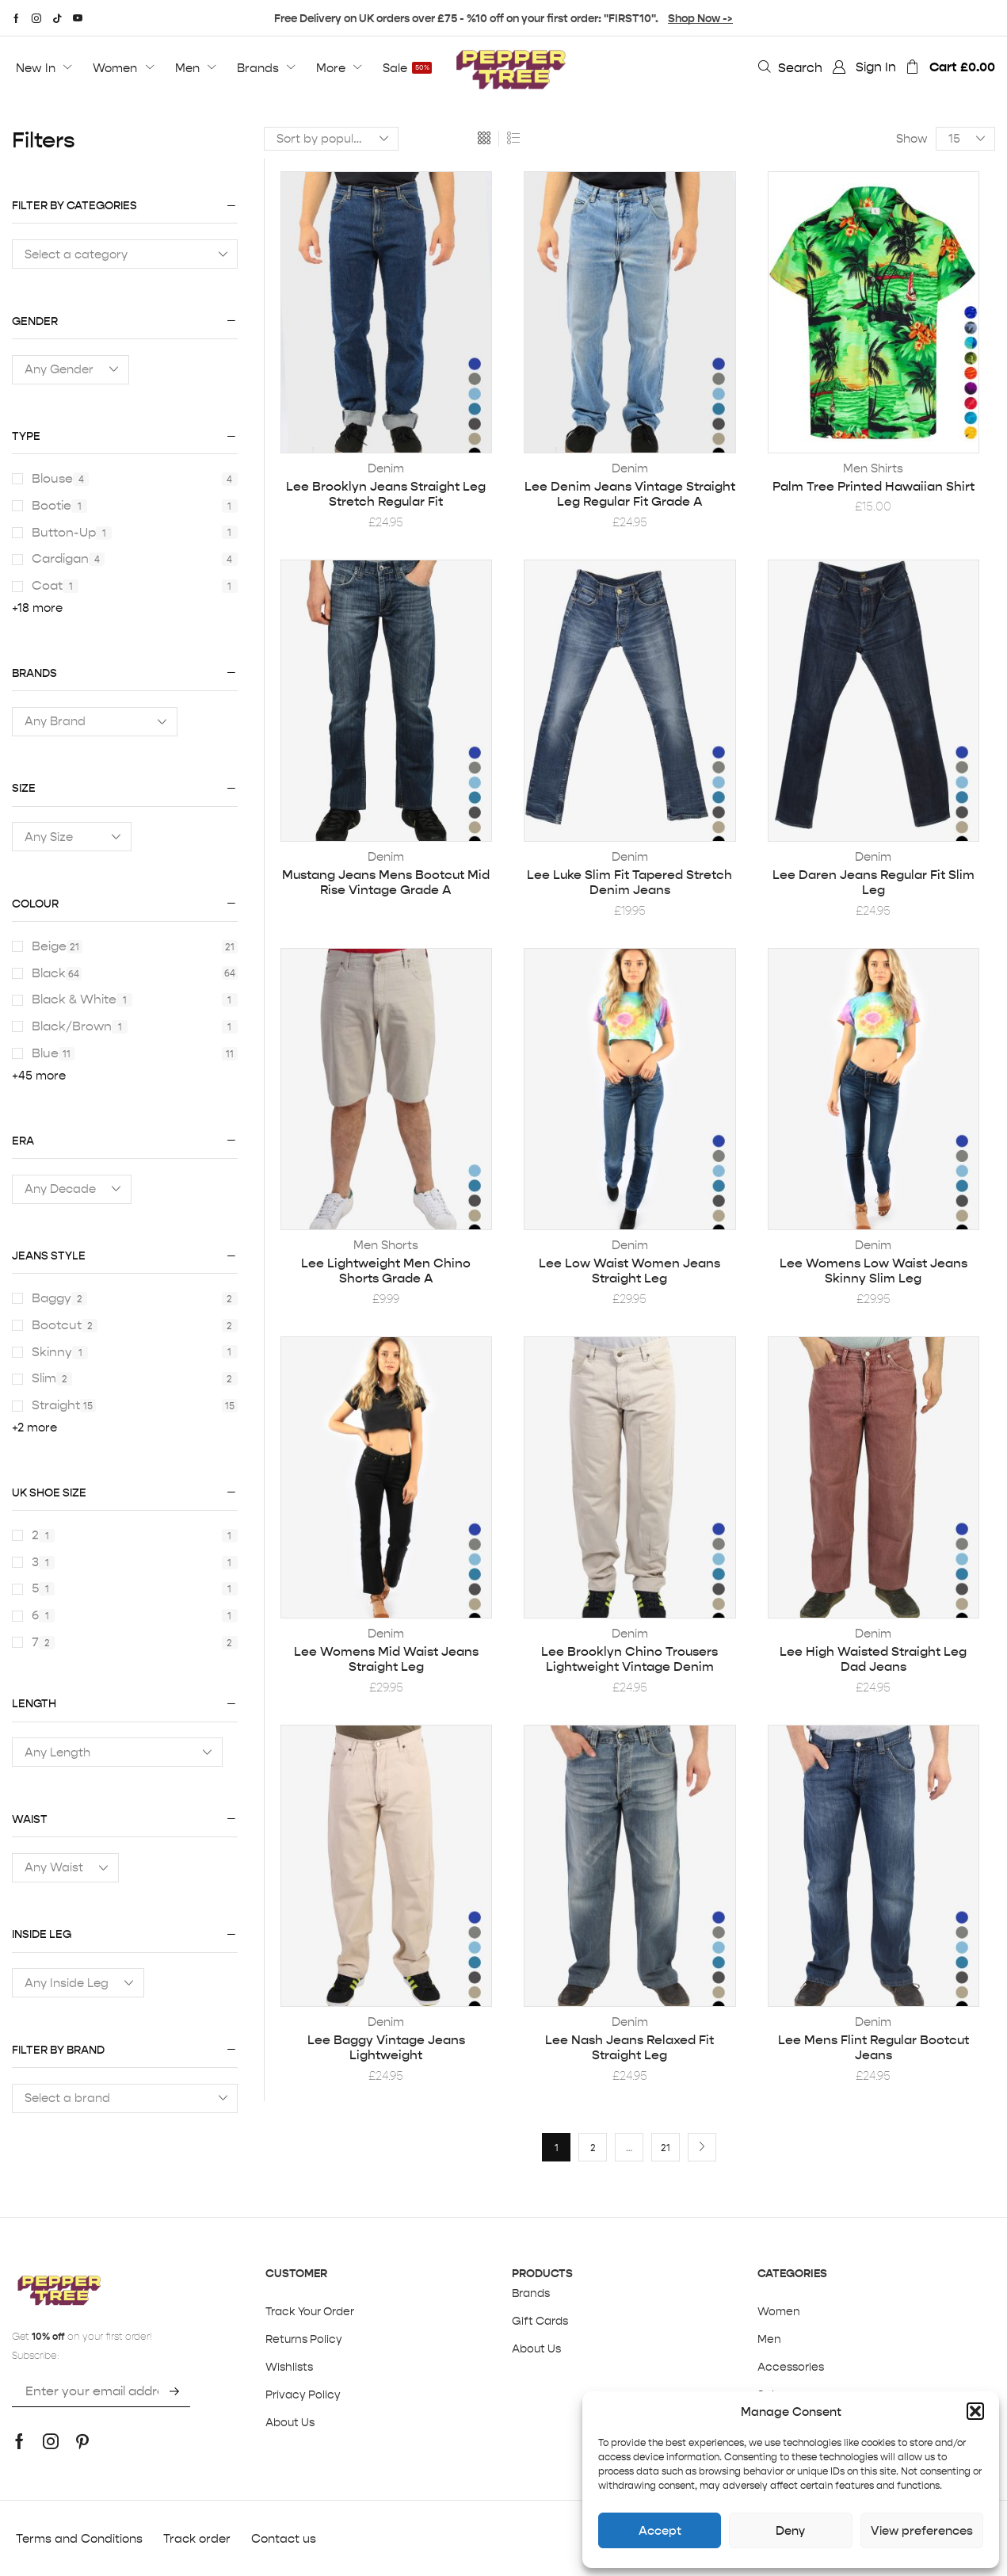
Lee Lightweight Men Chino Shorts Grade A (386, 1270)
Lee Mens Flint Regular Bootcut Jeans (873, 2047)
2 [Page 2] (593, 2148)
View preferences (922, 2530)
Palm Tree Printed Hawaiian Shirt (873, 486)
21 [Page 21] (665, 2148)
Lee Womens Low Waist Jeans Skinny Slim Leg (873, 1270)
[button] (975, 2411)
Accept (660, 2530)
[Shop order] (331, 139)
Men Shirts (873, 468)
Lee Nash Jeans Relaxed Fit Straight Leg (629, 2047)
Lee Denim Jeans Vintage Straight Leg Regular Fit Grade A (629, 494)
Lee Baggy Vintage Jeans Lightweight (386, 2047)
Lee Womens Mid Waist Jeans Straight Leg (386, 1659)
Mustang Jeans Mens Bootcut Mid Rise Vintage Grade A (386, 882)
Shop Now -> (700, 18)
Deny (790, 2530)
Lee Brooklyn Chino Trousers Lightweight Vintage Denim (629, 1659)
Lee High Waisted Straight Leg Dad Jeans (873, 1659)
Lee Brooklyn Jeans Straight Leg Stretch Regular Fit (386, 494)
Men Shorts (385, 1244)
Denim (386, 468)
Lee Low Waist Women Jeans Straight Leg (629, 1270)
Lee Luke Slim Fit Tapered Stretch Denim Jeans (629, 882)
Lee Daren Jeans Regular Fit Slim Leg (873, 882)
